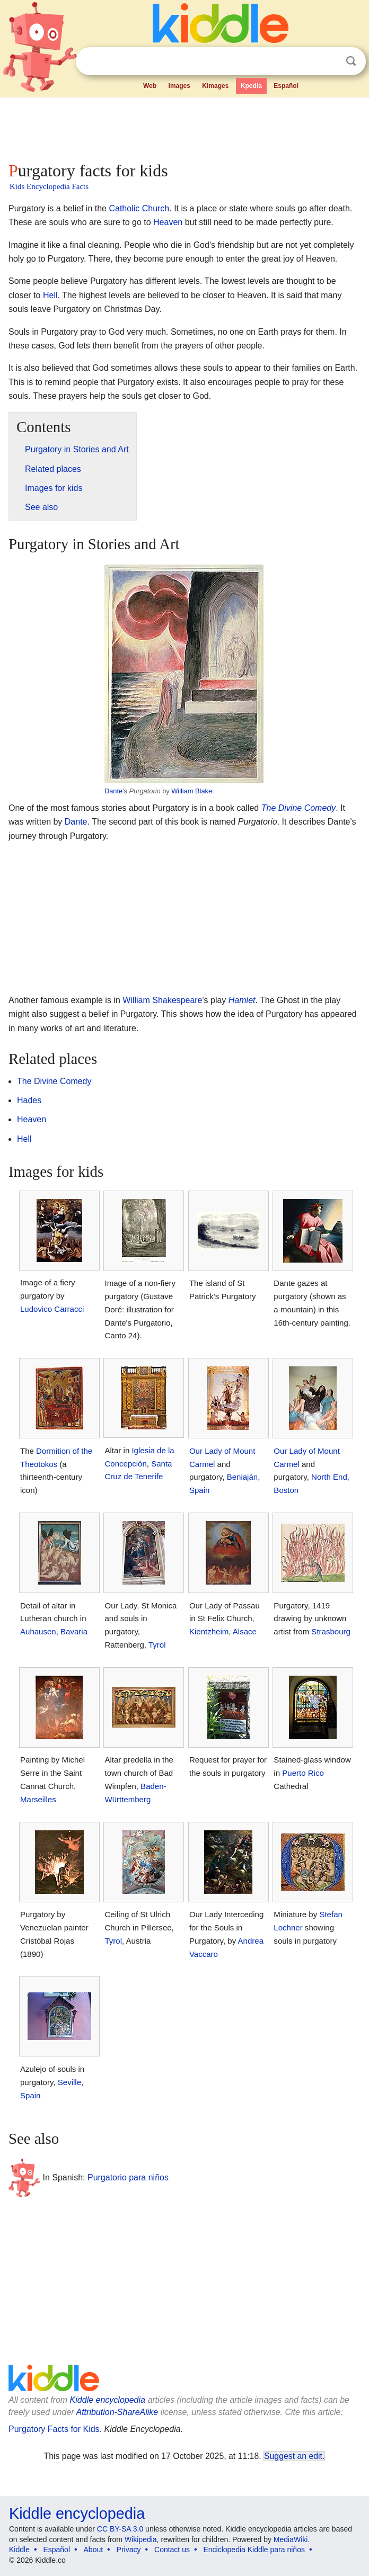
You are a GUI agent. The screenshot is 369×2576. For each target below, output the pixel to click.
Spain (199, 1490)
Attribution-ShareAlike (117, 2412)
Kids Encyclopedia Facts (49, 186)
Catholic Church (139, 208)
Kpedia (251, 86)
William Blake (191, 791)
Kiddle (19, 2549)
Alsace (245, 1631)
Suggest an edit (293, 2456)
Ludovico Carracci (52, 1308)
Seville (69, 2082)
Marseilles (38, 1799)
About (93, 2549)
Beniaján (242, 1476)
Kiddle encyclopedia (107, 2399)
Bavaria (73, 1631)
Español (286, 86)
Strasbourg (330, 1631)
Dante (113, 791)
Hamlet (242, 1000)
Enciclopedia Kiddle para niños (253, 2549)
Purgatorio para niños (128, 2177)
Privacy (129, 2549)
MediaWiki (291, 2539)
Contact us (172, 2549)
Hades (29, 1100)
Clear (329, 61)
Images (179, 86)
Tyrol (157, 1644)
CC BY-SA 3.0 (120, 2529)
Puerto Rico (303, 1772)
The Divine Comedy (298, 807)
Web (149, 86)
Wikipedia (141, 2539)
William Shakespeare (162, 1000)
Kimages (215, 86)
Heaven (167, 222)
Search (351, 61)
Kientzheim (209, 1631)
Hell (50, 295)
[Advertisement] (184, 127)
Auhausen (38, 1631)
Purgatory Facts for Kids (54, 2429)
